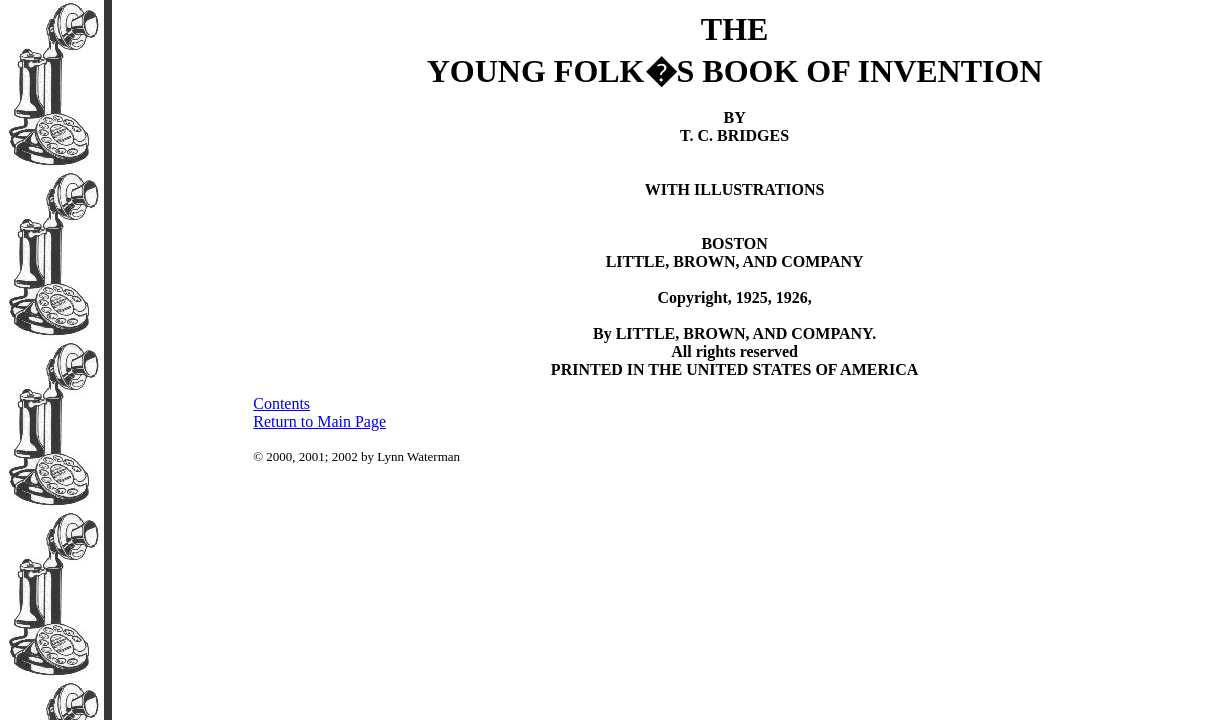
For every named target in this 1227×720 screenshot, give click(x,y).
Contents (281, 403)
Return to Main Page (319, 421)
